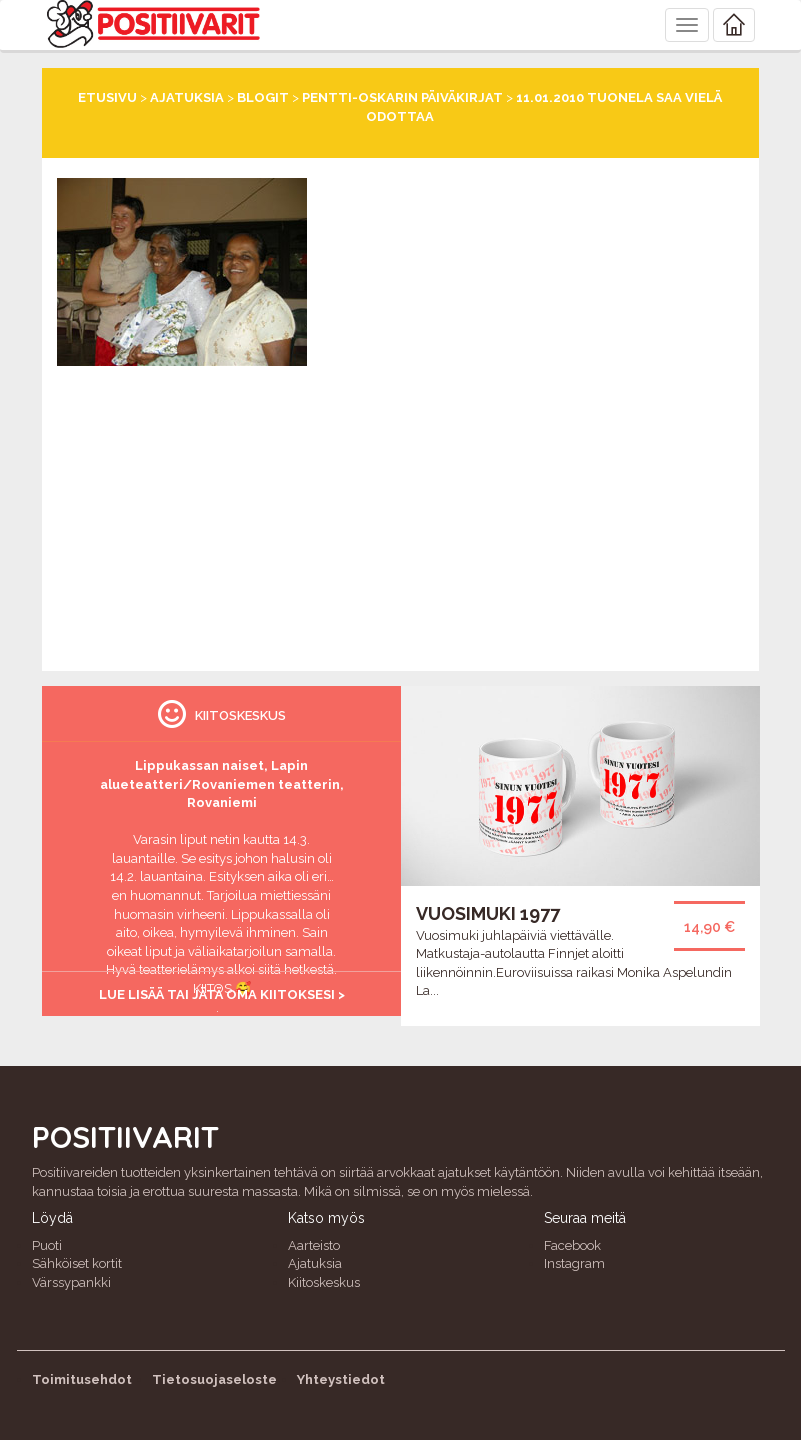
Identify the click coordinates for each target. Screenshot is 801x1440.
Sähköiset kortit (77, 1263)
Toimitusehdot (82, 1379)
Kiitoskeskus (324, 1282)
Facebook (572, 1245)
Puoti (47, 1245)
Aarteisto (314, 1245)
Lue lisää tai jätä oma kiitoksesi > (222, 994)
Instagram (574, 1263)
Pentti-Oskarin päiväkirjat (402, 97)
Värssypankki (71, 1282)
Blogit (263, 97)
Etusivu (107, 97)
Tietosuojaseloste (214, 1379)
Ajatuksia (187, 97)
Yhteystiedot (341, 1379)
